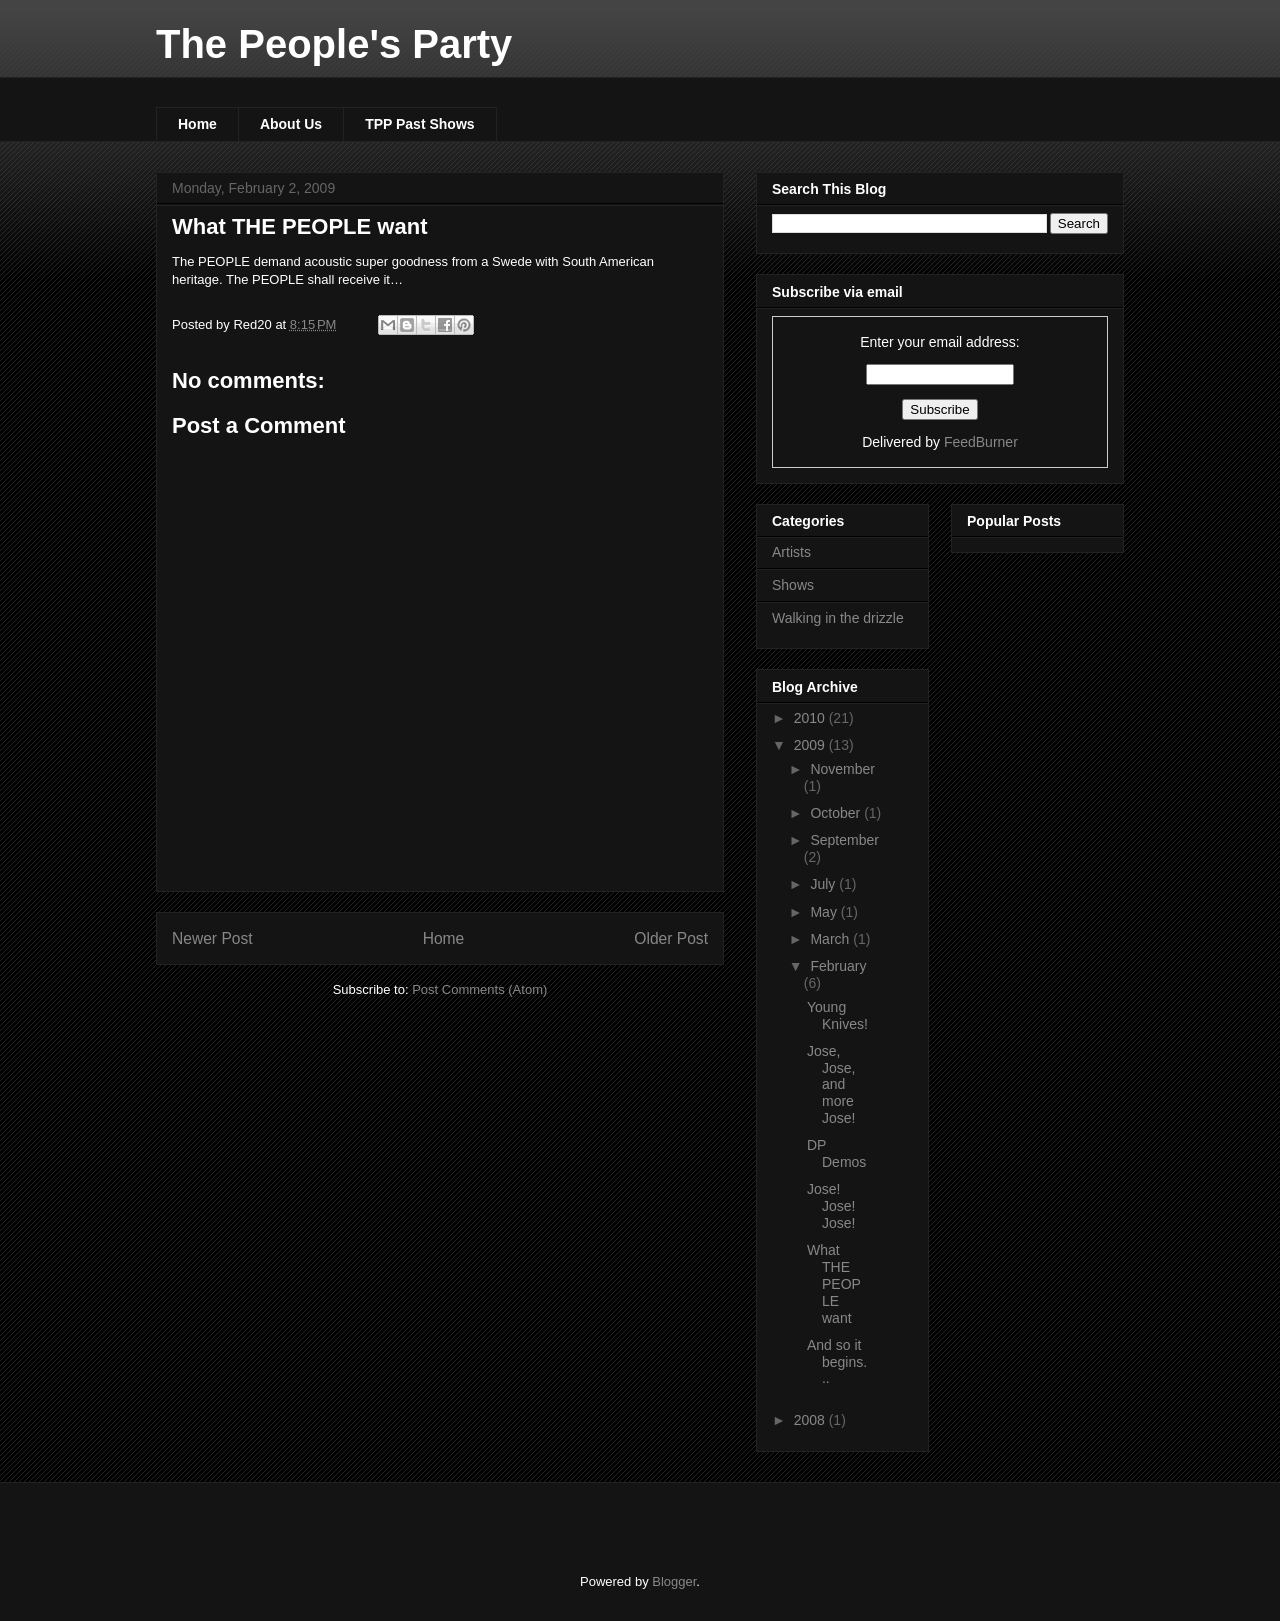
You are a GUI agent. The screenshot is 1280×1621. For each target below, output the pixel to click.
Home (197, 124)
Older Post (671, 938)
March (831, 939)
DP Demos (836, 1153)
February (838, 966)
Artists (791, 552)
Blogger (674, 1581)
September (844, 840)
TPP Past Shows (419, 124)
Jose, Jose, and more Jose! (831, 1084)
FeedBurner (981, 442)
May (825, 912)
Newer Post (212, 938)
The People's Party (334, 44)
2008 (811, 1420)
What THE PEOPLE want (299, 226)
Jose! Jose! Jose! (831, 1206)
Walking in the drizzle (838, 618)
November (842, 769)
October (837, 813)
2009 (811, 745)
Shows (793, 585)
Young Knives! (837, 1015)
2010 (811, 718)
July (824, 884)
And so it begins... (837, 1362)
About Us (291, 124)
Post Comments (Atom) (479, 989)
